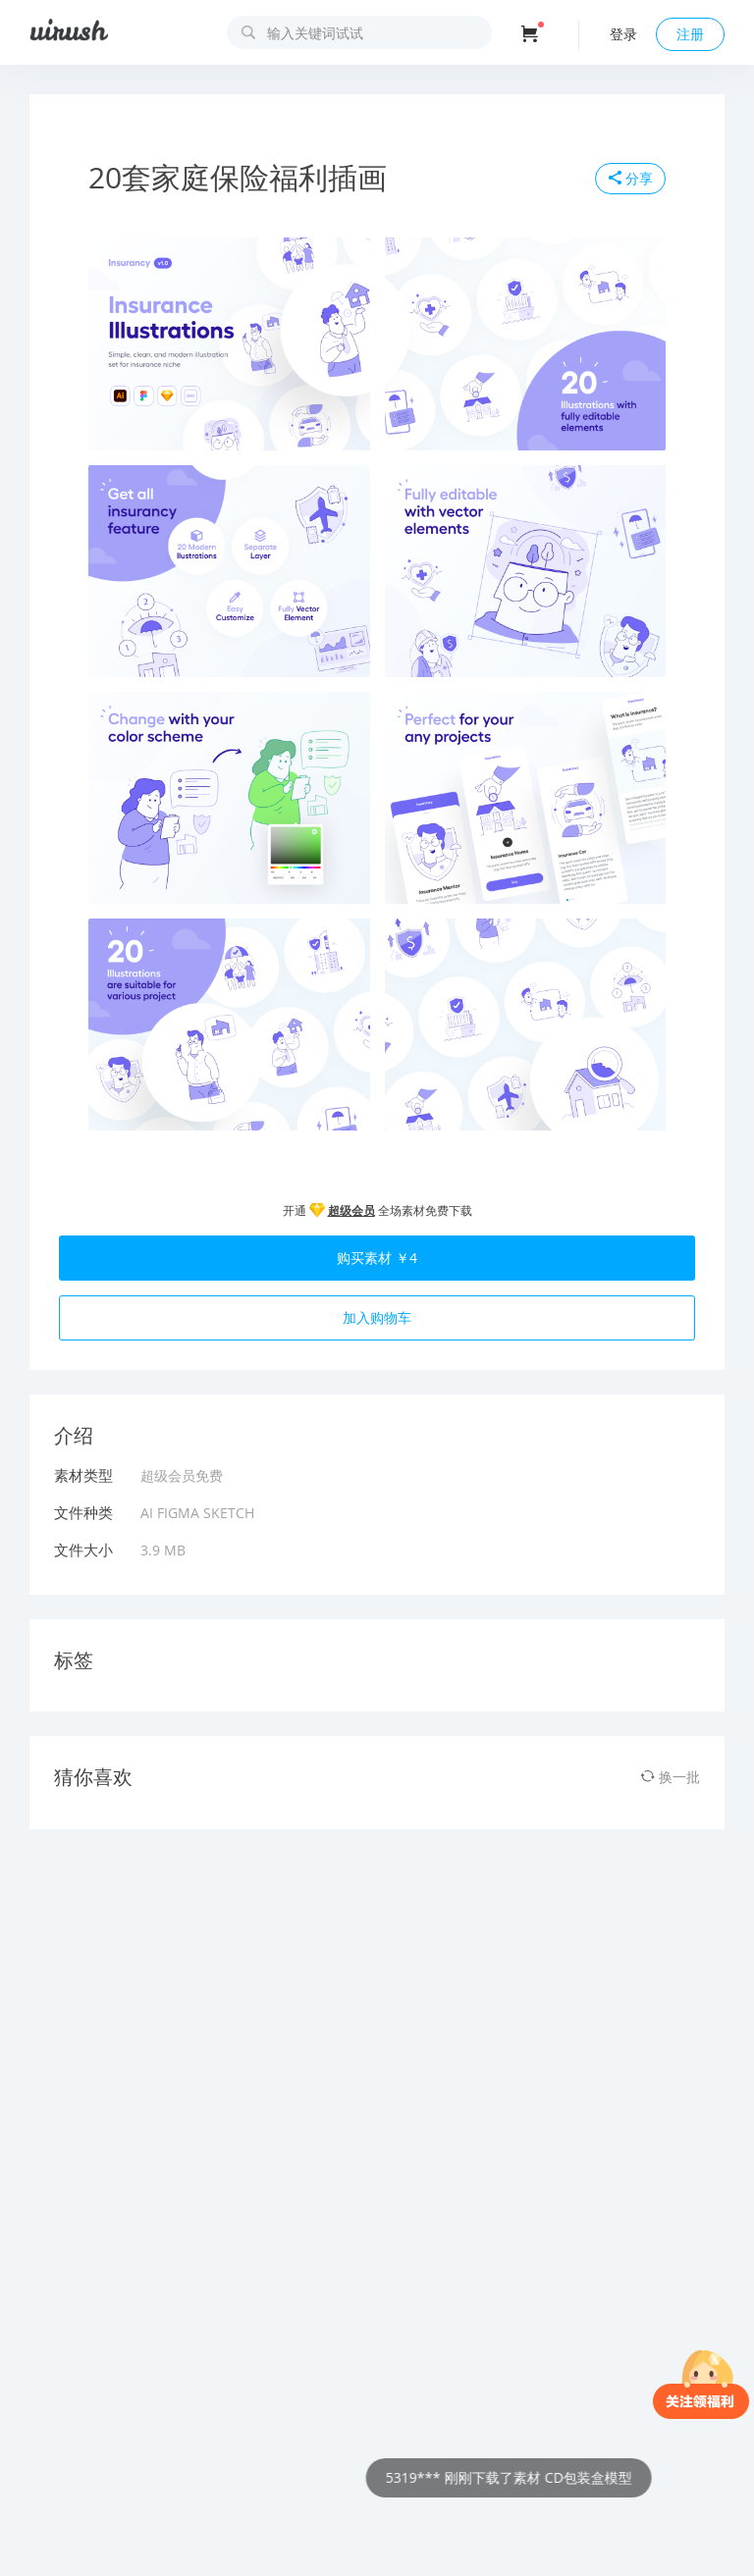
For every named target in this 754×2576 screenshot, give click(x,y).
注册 (690, 34)
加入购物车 (377, 1317)
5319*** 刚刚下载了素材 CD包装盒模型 (527, 2477)
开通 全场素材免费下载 (377, 1210)
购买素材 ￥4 (377, 1257)
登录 (623, 34)
